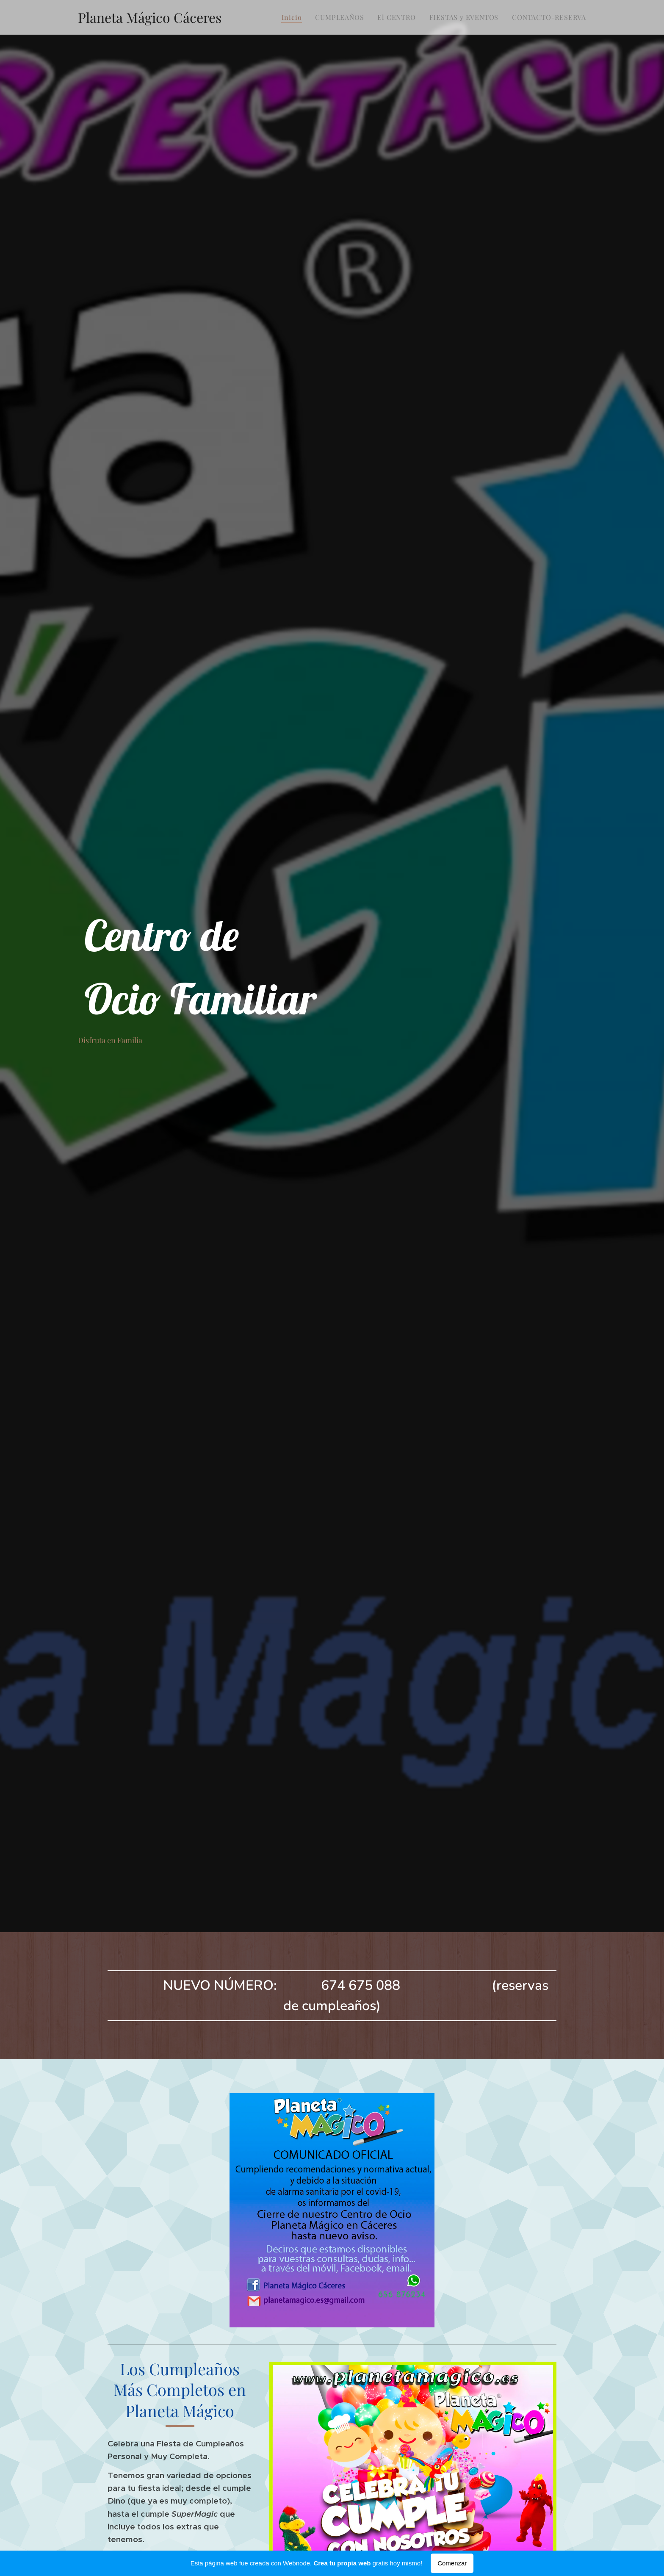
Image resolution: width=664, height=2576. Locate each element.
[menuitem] (294, 17)
